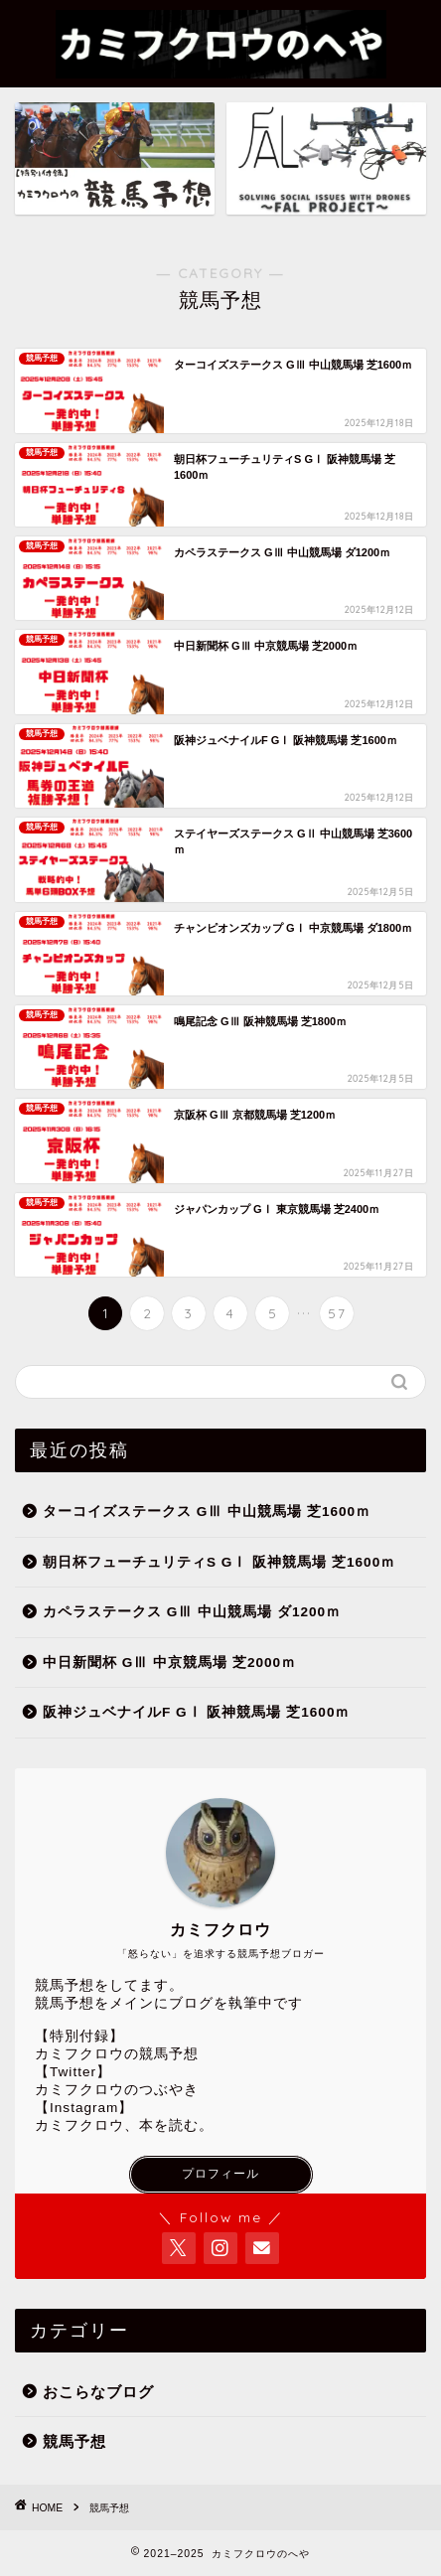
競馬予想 (74, 2441)
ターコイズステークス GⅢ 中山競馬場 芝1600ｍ (206, 1511)
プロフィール (220, 2174)
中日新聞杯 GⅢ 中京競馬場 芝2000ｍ (169, 1662)
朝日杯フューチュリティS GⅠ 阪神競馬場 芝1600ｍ (219, 1562)
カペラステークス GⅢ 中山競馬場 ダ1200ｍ (192, 1611)
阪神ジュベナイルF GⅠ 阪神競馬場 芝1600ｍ (196, 1712)
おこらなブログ (98, 2391)
